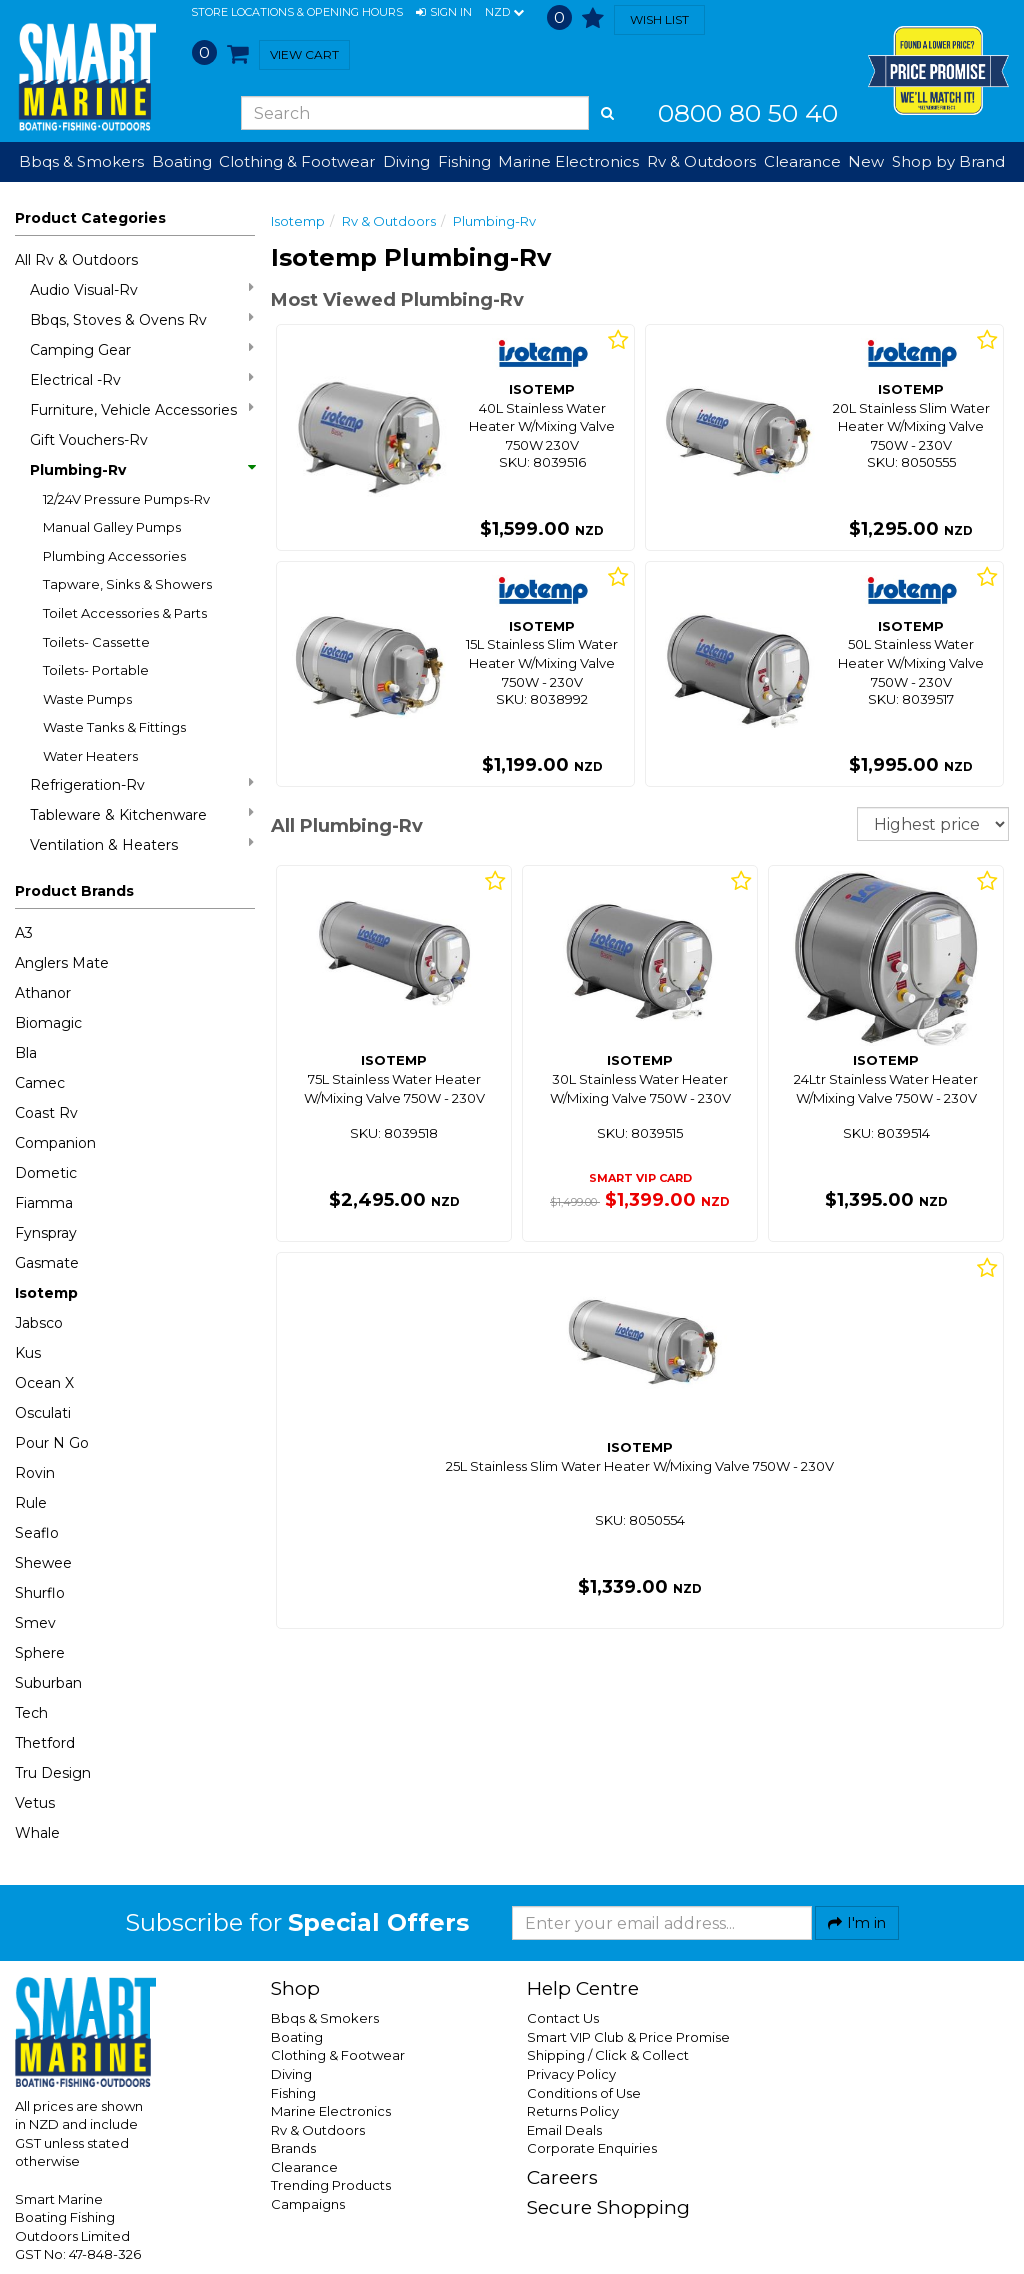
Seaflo (37, 1533)
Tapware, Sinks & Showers (127, 584)
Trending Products (331, 2185)
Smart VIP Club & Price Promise (628, 2037)
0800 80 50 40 (748, 113)
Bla (26, 1053)
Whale (37, 1833)
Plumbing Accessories (114, 556)
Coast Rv (46, 1113)
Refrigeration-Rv (142, 784)
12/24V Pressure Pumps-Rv (126, 499)
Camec (40, 1083)
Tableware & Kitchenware (142, 814)
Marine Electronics (331, 2111)
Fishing (293, 2093)
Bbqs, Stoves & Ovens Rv (142, 319)
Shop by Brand (948, 161)
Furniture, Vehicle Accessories (142, 409)
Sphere (40, 1653)
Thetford (45, 1743)
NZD (504, 13)
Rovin (35, 1473)
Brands (293, 2148)
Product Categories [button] (90, 218)
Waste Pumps (87, 699)
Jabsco (39, 1323)
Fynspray (46, 1233)
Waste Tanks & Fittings (114, 727)
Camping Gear (142, 349)
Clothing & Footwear (338, 2055)
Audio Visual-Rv (142, 289)
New (866, 161)
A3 (24, 933)
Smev (35, 1623)
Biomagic (48, 1023)
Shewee (43, 1563)
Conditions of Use (584, 2093)
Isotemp (46, 1293)
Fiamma (44, 1203)
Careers (562, 2177)
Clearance (802, 161)
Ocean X (44, 1383)
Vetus (35, 1803)
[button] (444, 13)
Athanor (43, 993)
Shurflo (40, 1593)
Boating (297, 2037)
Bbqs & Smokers (81, 161)
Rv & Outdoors (389, 221)
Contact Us (563, 2018)
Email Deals (564, 2130)
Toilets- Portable (96, 670)
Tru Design (53, 1773)
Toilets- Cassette (96, 642)
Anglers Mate (62, 963)
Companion (55, 1143)
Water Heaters (90, 756)
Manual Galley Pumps (112, 527)
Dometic (46, 1173)
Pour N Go (52, 1443)
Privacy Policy (571, 2074)
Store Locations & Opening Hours (297, 12)
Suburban (48, 1683)
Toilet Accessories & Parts (125, 613)
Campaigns (308, 2204)
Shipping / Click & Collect (608, 2055)
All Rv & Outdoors (76, 260)
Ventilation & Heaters (142, 844)
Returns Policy (573, 2111)
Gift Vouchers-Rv (89, 440)
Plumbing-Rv (142, 470)
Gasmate (47, 1263)
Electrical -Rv (142, 379)
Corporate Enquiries (592, 2148)
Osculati (43, 1413)
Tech (31, 1713)
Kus (28, 1353)
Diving (291, 2074)
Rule (31, 1503)
